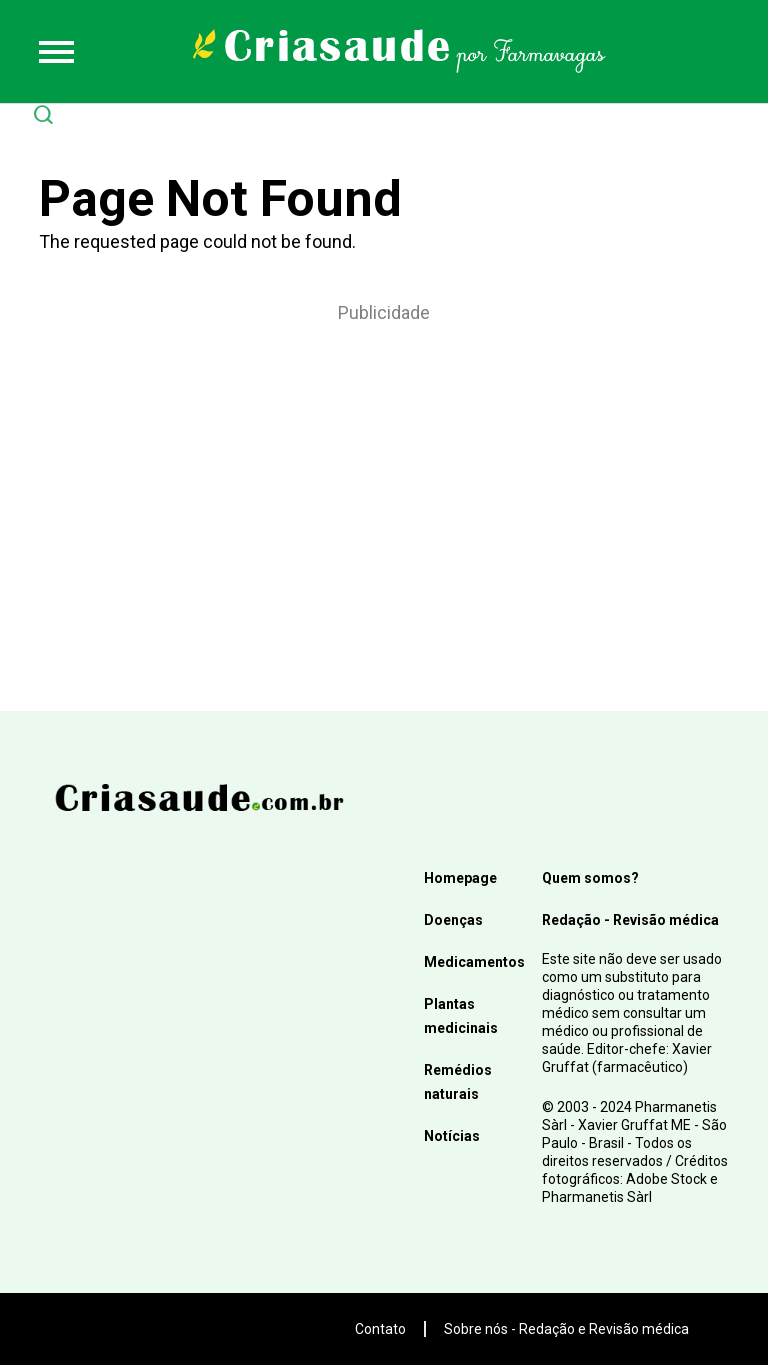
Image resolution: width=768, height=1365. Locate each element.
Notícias (452, 1136)
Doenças (453, 920)
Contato (380, 1329)
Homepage (460, 878)
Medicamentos (474, 962)
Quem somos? (590, 878)
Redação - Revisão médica (630, 920)
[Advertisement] (384, 491)
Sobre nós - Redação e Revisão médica (566, 1329)
